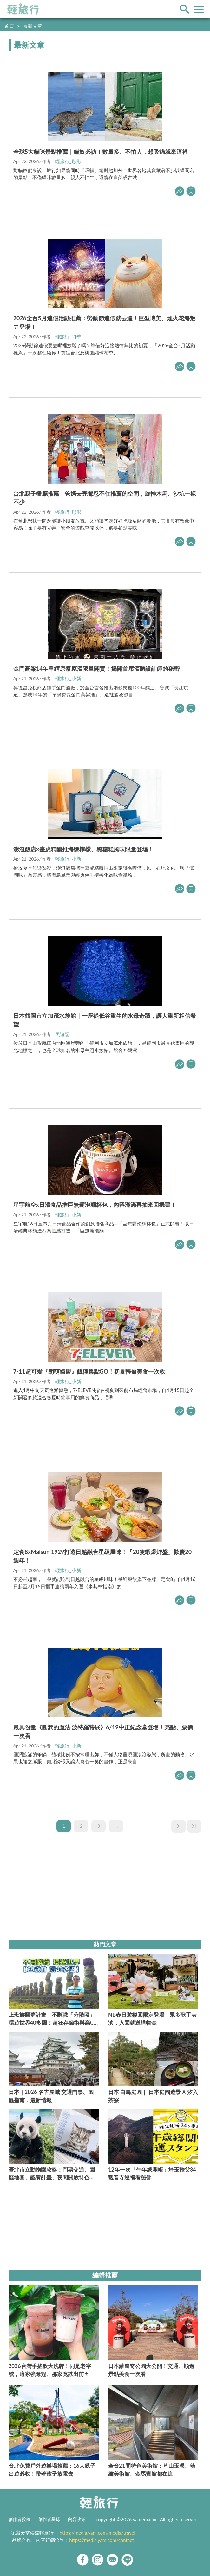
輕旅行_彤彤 (68, 161)
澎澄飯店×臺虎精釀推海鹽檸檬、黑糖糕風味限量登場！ (83, 849)
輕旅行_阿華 (68, 336)
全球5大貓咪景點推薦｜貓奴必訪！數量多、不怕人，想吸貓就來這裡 (100, 151)
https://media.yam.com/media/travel (97, 2532)
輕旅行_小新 (68, 678)
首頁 (9, 26)
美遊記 (62, 1034)
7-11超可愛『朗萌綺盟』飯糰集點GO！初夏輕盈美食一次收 (89, 1371)
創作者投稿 (19, 2519)
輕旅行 (23, 9)
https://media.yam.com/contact (101, 2540)
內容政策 (77, 2519)
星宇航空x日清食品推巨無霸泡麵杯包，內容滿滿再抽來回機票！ (94, 1204)
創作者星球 (49, 2519)
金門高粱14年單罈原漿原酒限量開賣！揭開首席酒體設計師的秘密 (96, 668)
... (116, 1826)
